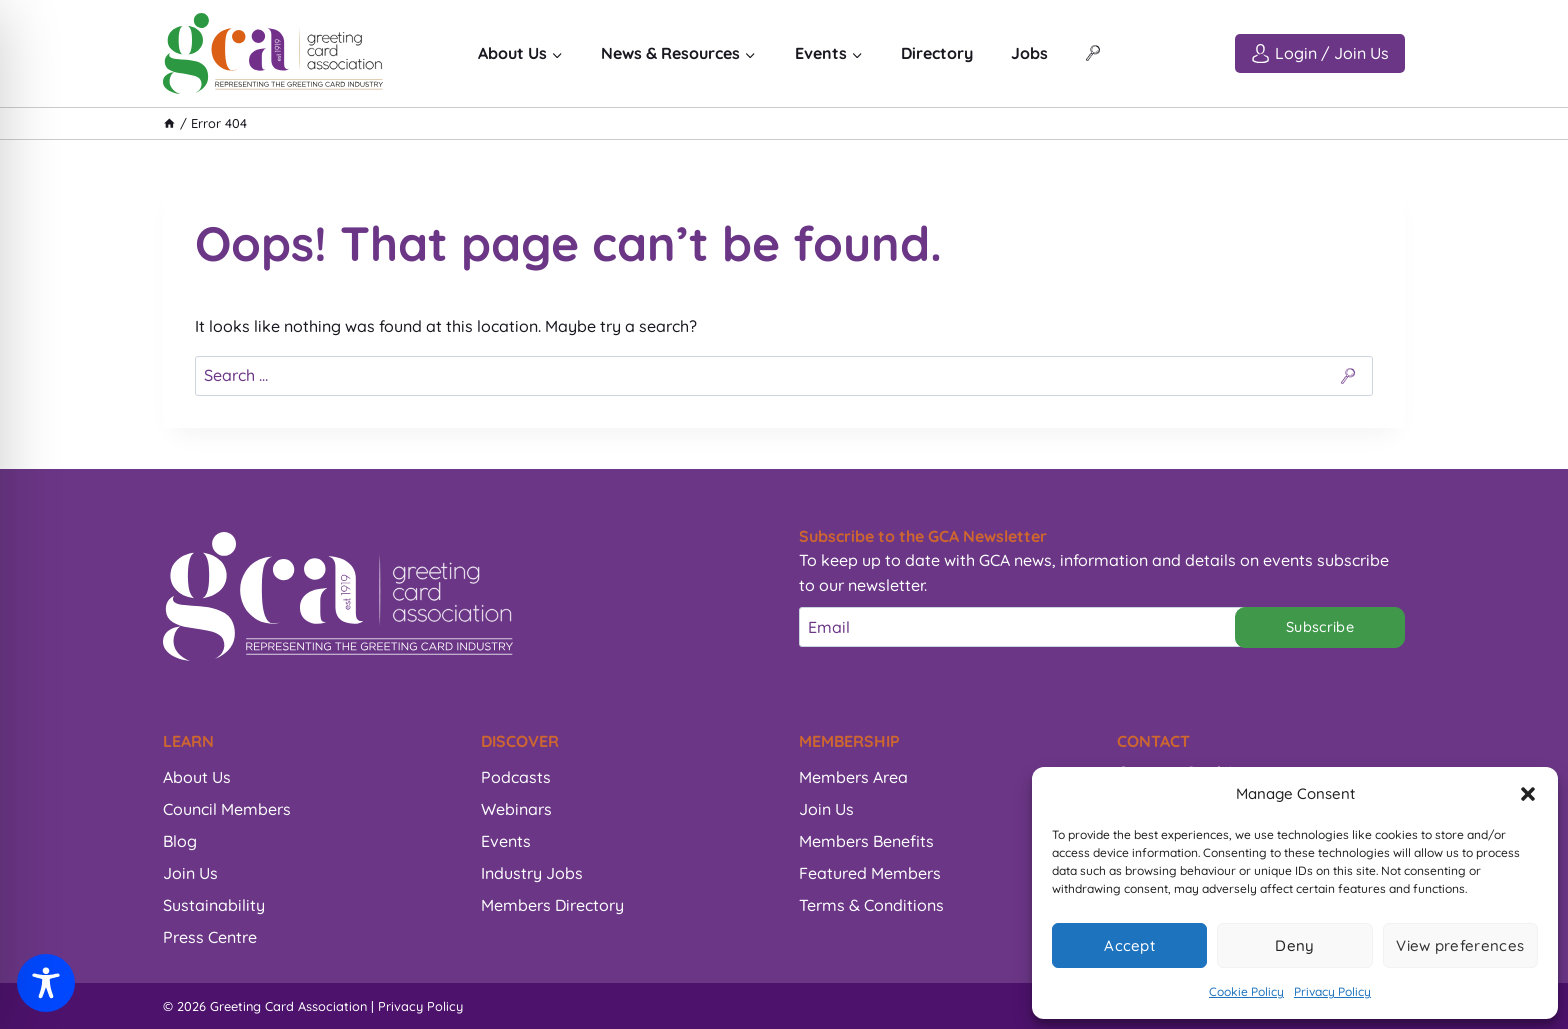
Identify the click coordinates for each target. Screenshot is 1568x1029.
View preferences (1460, 945)
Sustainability (214, 905)
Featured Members (870, 873)
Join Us (190, 873)
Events (506, 841)
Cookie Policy (1246, 991)
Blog (180, 841)
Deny (1294, 945)
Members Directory (552, 905)
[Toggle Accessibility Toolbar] (46, 983)
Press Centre (210, 937)
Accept (1129, 945)
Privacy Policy (1332, 991)
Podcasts (516, 777)
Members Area (853, 777)
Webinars (516, 809)
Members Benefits (866, 841)
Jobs (1029, 53)
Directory (937, 53)
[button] (1528, 794)
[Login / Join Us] (1320, 53)
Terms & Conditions (871, 905)
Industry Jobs (532, 873)
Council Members (227, 809)
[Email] (1027, 627)
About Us (197, 777)
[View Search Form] (1093, 54)
